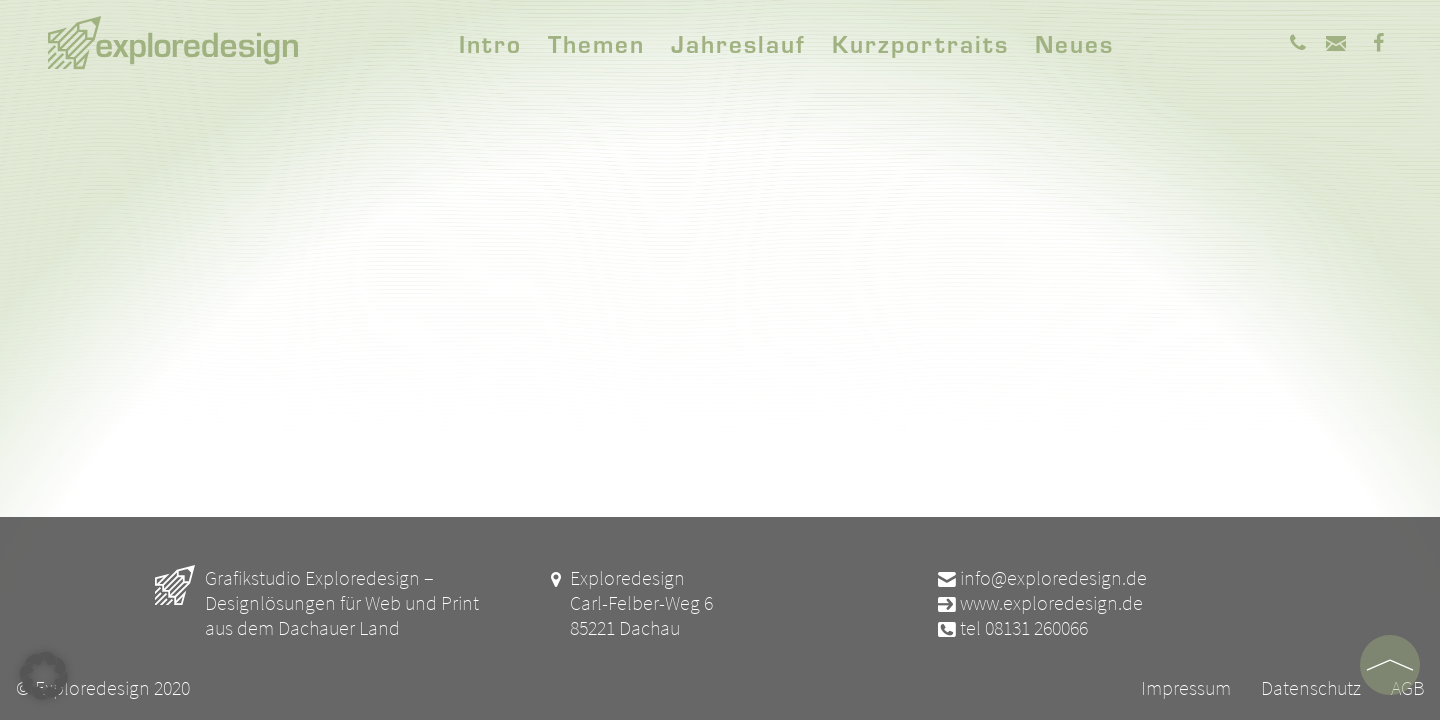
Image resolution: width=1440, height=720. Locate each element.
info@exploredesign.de (1041, 577)
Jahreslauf (738, 43)
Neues (1074, 43)
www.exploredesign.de (1039, 602)
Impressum (1186, 687)
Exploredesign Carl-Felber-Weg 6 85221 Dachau (629, 602)
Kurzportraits (920, 43)
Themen (596, 43)
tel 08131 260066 (1011, 627)
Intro (490, 43)
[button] (44, 676)
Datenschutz (1311, 687)
